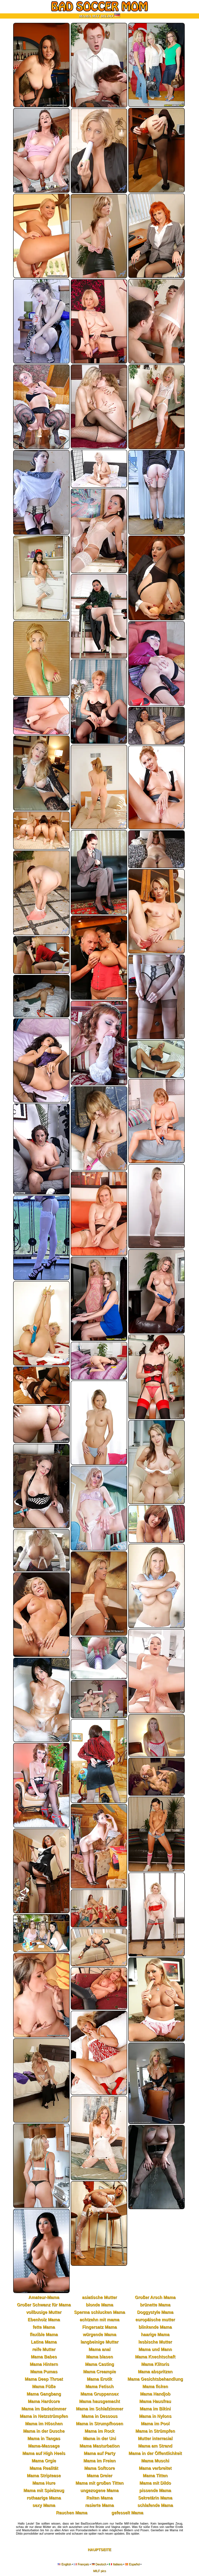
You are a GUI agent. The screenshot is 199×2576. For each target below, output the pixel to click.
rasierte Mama (99, 2505)
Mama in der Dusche (44, 2431)
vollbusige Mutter (43, 2312)
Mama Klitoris (155, 2364)
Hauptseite (99, 2550)
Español (134, 2564)
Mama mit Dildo (155, 2483)
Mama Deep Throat (44, 2379)
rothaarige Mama (44, 2497)
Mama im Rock (99, 2431)
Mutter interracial (155, 2438)
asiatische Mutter (99, 2297)
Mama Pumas (43, 2371)
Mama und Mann (155, 2349)
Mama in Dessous (99, 2416)
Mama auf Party (99, 2453)
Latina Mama (44, 2341)
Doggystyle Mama (155, 2312)
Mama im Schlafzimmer (99, 2408)
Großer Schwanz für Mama (44, 2304)
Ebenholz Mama (44, 2319)
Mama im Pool (155, 2423)
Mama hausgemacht (99, 2401)
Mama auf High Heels (43, 2453)
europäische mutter (155, 2319)
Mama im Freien (99, 2460)
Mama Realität (44, 2468)
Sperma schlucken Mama (99, 2312)
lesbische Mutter (155, 2341)
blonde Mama (99, 2304)
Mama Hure (43, 2483)
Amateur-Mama (43, 2297)
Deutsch (100, 2564)
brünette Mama (155, 2304)
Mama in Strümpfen (155, 2431)
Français (83, 2564)
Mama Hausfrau (155, 2401)
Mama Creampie (99, 2371)
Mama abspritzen (155, 2371)
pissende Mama (155, 2490)
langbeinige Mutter (99, 2341)
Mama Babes (44, 2356)
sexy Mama (43, 2505)
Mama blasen (99, 2356)
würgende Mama (99, 2334)
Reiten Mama (99, 2497)
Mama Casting (99, 2364)
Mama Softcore (99, 2468)
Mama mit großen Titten (100, 2483)
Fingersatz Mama (99, 2327)
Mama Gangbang (44, 2393)
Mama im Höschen (44, 2423)
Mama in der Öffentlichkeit (155, 2453)
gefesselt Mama (127, 2512)
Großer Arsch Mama (155, 2297)
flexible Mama (44, 2334)
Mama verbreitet (155, 2468)
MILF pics (99, 2570)
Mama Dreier (99, 2475)
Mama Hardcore (44, 2401)
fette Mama (44, 2327)
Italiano (118, 2564)
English (66, 2564)
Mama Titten (155, 2475)
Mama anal (99, 2349)
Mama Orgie (44, 2460)
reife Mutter (43, 2349)
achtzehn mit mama (99, 2319)
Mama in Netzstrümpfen (44, 2416)
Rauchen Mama (71, 2512)
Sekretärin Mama (155, 2497)
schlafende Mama (155, 2505)
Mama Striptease (44, 2475)
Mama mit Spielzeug (43, 2490)
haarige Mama (155, 2334)
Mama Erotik (99, 2379)
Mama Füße (44, 2386)
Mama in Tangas (43, 2438)
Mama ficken (155, 2386)
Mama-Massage (44, 2445)
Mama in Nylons (155, 2416)
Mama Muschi (155, 2460)
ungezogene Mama (99, 2490)
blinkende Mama (155, 2327)
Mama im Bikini (155, 2408)
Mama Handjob (155, 2393)
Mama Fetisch (99, 2386)
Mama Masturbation (99, 2445)
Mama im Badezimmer (43, 2408)
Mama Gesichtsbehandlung (155, 2379)
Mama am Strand (155, 2445)
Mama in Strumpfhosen (99, 2423)
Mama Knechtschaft (155, 2356)
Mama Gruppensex (99, 2393)
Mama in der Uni (99, 2438)
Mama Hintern (44, 2364)
